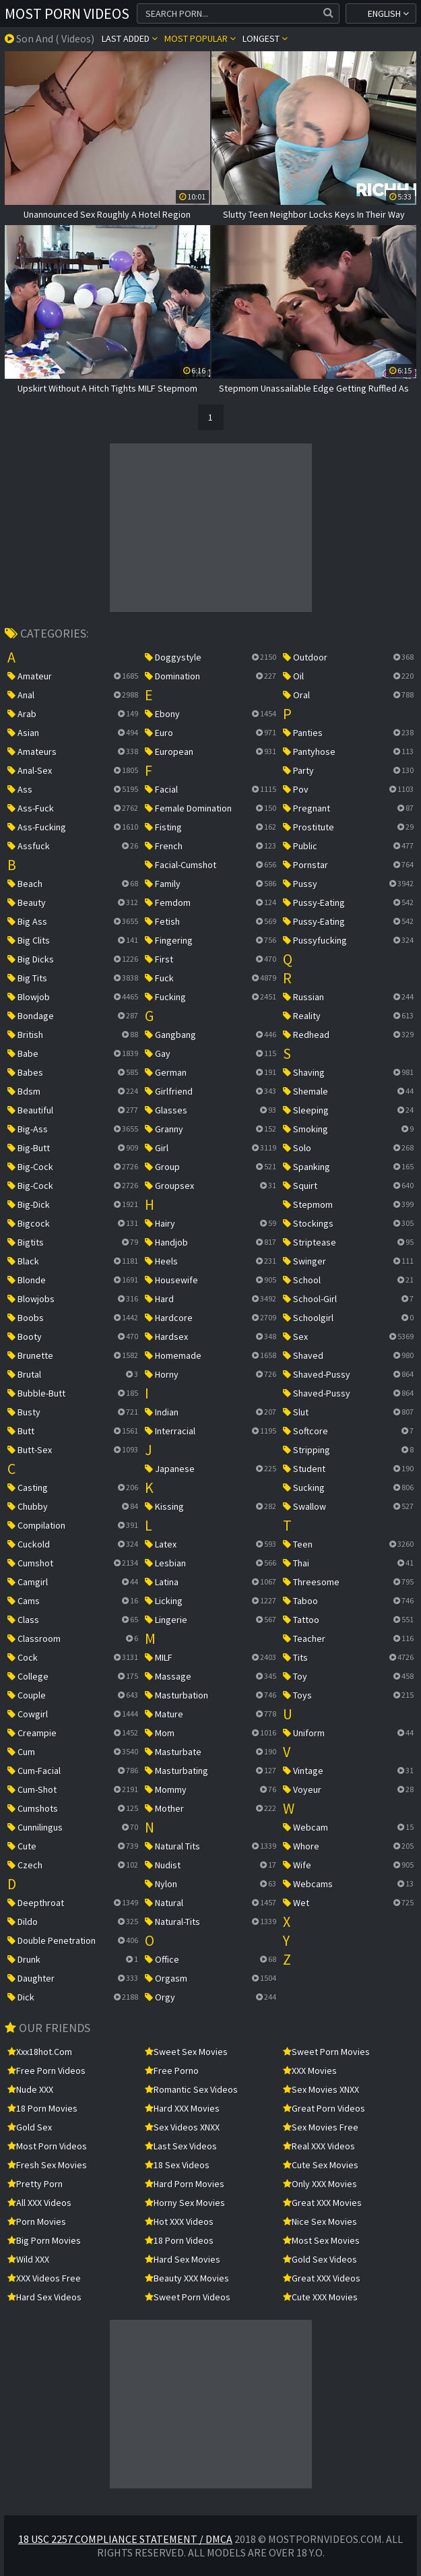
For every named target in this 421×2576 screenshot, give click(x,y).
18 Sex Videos (177, 2165)
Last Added (130, 38)
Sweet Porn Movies (326, 2052)
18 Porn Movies (42, 2108)
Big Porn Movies (44, 2240)
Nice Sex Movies (320, 2221)
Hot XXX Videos (179, 2221)
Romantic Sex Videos (191, 2089)
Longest (265, 38)
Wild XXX (28, 2259)
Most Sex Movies (321, 2240)
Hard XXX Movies (182, 2108)
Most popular (200, 38)
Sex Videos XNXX (182, 2127)
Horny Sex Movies (185, 2203)
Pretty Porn (35, 2184)
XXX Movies (310, 2070)
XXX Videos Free (44, 2278)
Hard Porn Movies (184, 2184)
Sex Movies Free (320, 2127)
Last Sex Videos (181, 2146)
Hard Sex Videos (44, 2297)
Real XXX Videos (319, 2146)
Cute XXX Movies (320, 2297)
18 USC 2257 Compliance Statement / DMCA (125, 2539)
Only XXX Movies (320, 2184)
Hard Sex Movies (182, 2259)
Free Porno (172, 2070)
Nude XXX (30, 2089)
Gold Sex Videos (320, 2259)
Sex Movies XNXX (321, 2089)
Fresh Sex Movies (47, 2165)
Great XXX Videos (321, 2278)
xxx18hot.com (39, 2052)
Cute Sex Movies (320, 2165)
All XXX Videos (39, 2203)
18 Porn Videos (179, 2240)
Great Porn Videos (324, 2108)
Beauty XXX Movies (187, 2278)
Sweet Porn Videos (187, 2297)
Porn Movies (36, 2221)
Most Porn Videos (67, 13)
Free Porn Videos (46, 2070)
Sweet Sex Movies (186, 2052)
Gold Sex (29, 2127)
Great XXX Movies (322, 2203)
